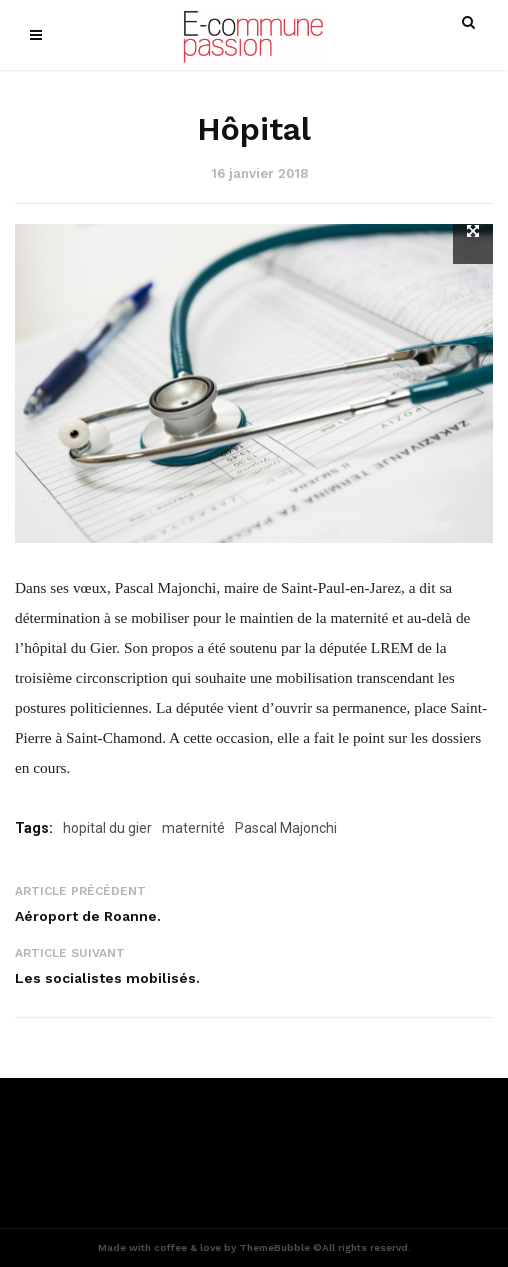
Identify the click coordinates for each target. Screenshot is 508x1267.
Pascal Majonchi (286, 828)
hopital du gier (107, 828)
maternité (193, 828)
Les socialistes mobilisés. (107, 978)
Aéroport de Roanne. (88, 916)
